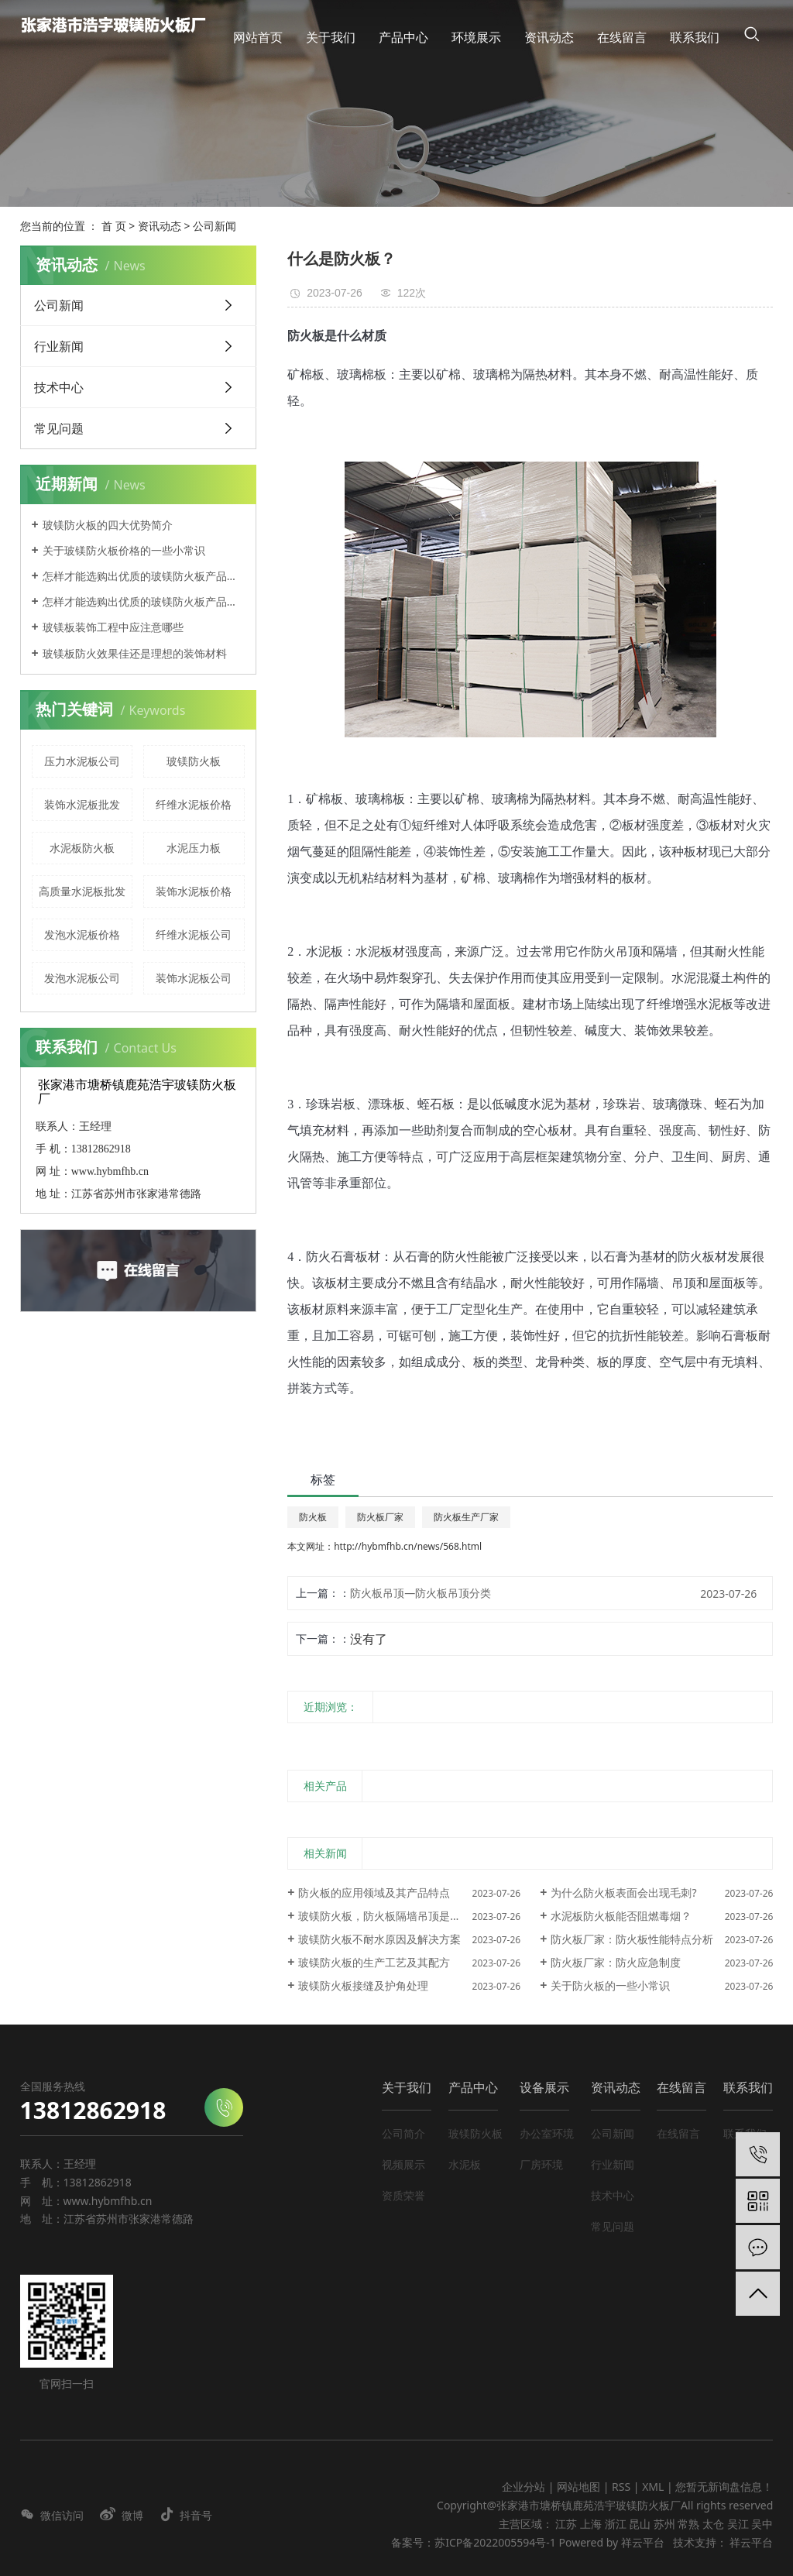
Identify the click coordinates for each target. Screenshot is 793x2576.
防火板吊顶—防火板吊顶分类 (420, 1592)
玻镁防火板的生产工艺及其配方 (374, 1962)
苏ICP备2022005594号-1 (495, 2542)
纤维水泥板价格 (194, 804)
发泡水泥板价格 (82, 934)
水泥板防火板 (82, 847)
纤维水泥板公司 (194, 934)
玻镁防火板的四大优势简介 (108, 524)
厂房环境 (541, 2164)
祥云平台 (642, 2542)
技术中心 (59, 387)
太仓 (713, 2523)
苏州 (664, 2523)
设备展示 (544, 2087)
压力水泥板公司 (82, 761)
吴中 (762, 2523)
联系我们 (748, 2087)
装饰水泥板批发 (82, 804)
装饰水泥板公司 (194, 977)
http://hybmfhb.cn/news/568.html (408, 1546)
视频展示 (403, 2164)
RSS (621, 2486)
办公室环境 (547, 2133)
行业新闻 (59, 346)
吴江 (738, 2523)
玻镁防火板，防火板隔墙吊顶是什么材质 (395, 1915)
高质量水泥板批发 (82, 891)
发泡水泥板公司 (82, 977)
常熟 (688, 2523)
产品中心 (473, 2087)
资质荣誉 (403, 2195)
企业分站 (523, 2486)
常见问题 (59, 428)
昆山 (640, 2523)
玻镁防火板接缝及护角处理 (363, 1985)
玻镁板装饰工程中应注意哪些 (113, 627)
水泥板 (464, 2164)
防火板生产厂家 (466, 1516)
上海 (591, 2523)
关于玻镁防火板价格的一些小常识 (124, 550)
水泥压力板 (193, 847)
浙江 (616, 2523)
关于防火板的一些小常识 (610, 1985)
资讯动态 (159, 225)
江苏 (566, 2523)
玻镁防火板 (193, 761)
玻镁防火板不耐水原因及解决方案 (379, 1939)
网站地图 (580, 2486)
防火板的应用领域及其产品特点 (374, 1892)
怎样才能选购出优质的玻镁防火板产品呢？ (144, 575)
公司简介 (403, 2133)
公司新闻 (214, 225)
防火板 (313, 1516)
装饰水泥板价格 (194, 891)
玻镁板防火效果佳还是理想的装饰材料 (135, 653)
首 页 (113, 225)
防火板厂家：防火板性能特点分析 (632, 1939)
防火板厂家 (380, 1516)
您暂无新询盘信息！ (724, 2486)
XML (653, 2486)
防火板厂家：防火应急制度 (616, 1962)
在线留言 (681, 2087)
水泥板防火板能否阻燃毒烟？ (621, 1915)
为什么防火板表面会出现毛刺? (623, 1892)
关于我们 (406, 2087)
